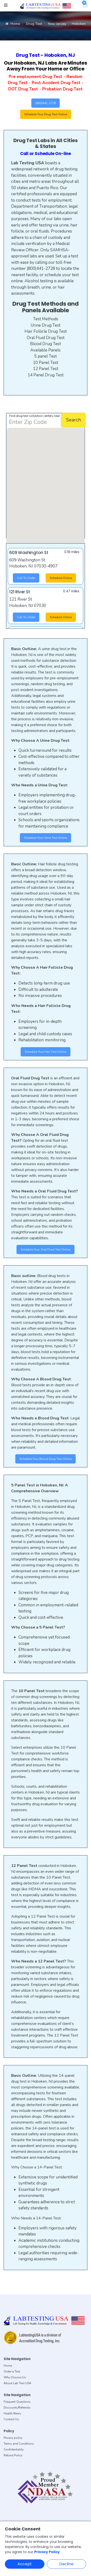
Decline (66, 2564)
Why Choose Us (15, 2377)
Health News (12, 2413)
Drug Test (34, 23)
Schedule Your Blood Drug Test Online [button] (45, 1459)
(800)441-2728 (45, 103)
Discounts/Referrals (17, 2408)
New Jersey (57, 23)
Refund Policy (13, 2455)
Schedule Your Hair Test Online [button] (45, 1052)
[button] (48, 484)
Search (73, 420)
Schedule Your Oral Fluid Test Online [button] (45, 1249)
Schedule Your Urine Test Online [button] (45, 838)
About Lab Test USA (17, 2383)
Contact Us (11, 2419)
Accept (24, 2564)
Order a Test (12, 2371)
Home (12, 23)
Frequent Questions (17, 2402)
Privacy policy (13, 2438)
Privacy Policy (47, 2551)
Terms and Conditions (19, 2444)
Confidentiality (14, 2449)
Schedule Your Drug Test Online (45, 114)
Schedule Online (61, 578)
